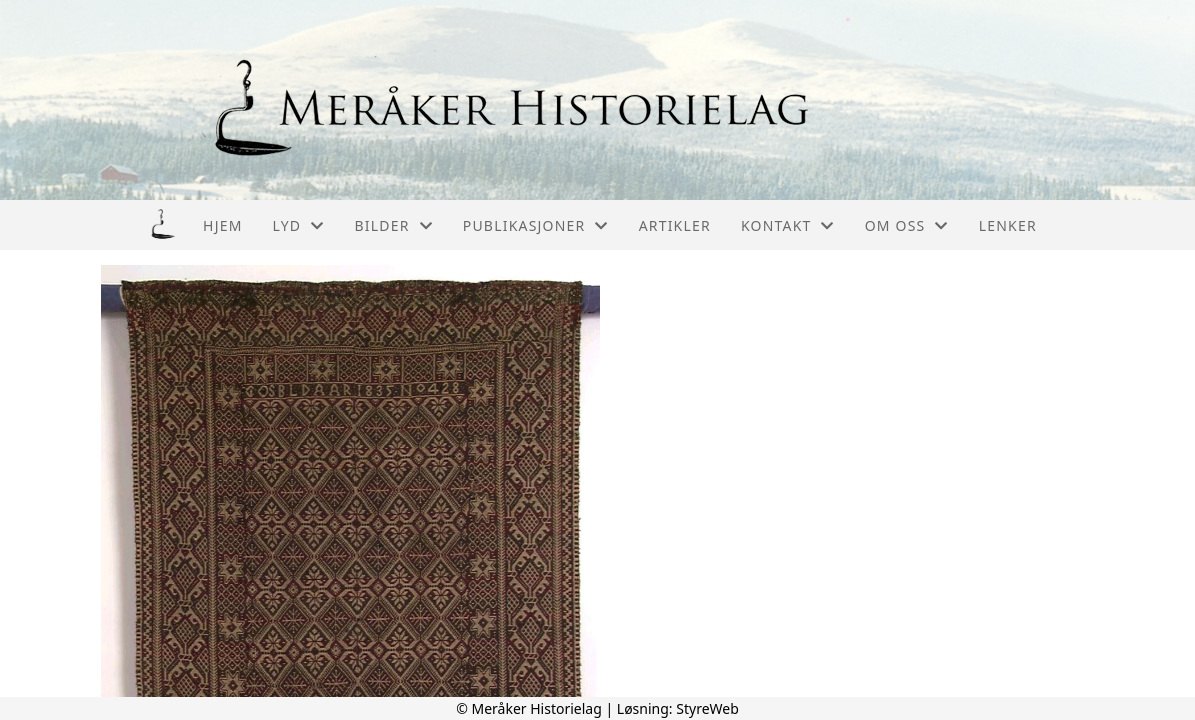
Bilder (393, 225)
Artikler (675, 225)
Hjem (222, 225)
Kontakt (788, 225)
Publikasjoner (536, 225)
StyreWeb (707, 708)
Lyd (299, 225)
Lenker (1008, 225)
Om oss (907, 225)
